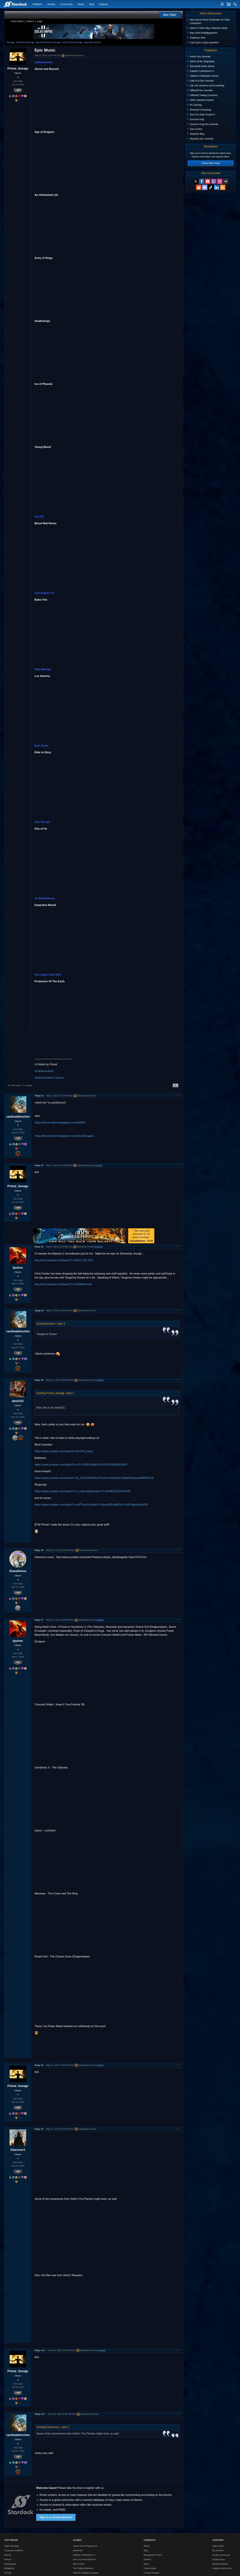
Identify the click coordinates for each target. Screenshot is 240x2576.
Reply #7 (39, 1620)
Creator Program (152, 2572)
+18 (18, 1138)
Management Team (153, 2555)
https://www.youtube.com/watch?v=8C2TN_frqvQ (63, 1451)
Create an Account (221, 2555)
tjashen (18, 1267)
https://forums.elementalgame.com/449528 (60, 1122)
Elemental (77, 2550)
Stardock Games (24, 42)
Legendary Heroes (92, 42)
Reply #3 (39, 1246)
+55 (18, 1289)
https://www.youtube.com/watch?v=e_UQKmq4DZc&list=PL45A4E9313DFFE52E (82, 1491)
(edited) (98, 1165)
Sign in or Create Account (56, 2517)
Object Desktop (11, 2546)
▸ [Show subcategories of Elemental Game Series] (59, 42)
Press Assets (150, 2568)
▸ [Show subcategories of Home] (13, 42)
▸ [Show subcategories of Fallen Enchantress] (81, 42)
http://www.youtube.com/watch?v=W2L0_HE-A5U (63, 1260)
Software (37, 4)
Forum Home (17, 21)
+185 (18, 90)
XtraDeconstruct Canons (49, 1077)
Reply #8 (39, 2065)
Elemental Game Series (46, 42)
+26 (18, 2171)
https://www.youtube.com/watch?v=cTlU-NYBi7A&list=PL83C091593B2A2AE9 (80, 1464)
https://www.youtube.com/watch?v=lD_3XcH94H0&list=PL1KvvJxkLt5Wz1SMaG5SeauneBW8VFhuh (94, 1478)
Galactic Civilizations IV (84, 2555)
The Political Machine (83, 2568)
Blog (91, 4)
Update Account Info (222, 2568)
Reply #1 (39, 1095)
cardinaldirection (18, 1116)
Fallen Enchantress (71, 42)
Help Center (218, 2546)
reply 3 (61, 1323)
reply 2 (70, 1393)
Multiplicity (9, 2568)
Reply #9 (39, 2129)
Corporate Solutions (13, 2550)
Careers (147, 2559)
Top (178, 1096)
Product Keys (218, 2559)
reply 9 (65, 2427)
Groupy (7, 2572)
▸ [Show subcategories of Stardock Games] (33, 42)
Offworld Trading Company (85, 2572)
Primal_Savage (17, 68)
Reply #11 (40, 2414)
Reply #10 (39, 2350)
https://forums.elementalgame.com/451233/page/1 (64, 1135)
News (81, 4)
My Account (217, 2550)
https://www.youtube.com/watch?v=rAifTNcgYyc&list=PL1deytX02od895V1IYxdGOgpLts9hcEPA (91, 1504)
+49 (18, 1422)
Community (66, 4)
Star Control (78, 2564)
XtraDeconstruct (44, 1071)
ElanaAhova (18, 1571)
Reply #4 (39, 1310)
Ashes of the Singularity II (85, 2546)
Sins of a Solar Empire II (84, 2559)
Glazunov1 (17, 2149)
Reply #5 (39, 1380)
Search (30, 21)
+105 (18, 1592)
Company (150, 2540)
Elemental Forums (73, 55)
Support (103, 4)
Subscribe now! (211, 163)
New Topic (169, 14)
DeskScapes (10, 2564)
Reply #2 (39, 1165)
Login (39, 21)
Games (51, 4)
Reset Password (220, 2564)
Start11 (7, 2555)
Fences (7, 2559)
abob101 (18, 1401)
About (146, 2546)
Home (9, 42)
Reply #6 (39, 1550)
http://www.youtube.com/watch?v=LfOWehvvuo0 (63, 1284)
